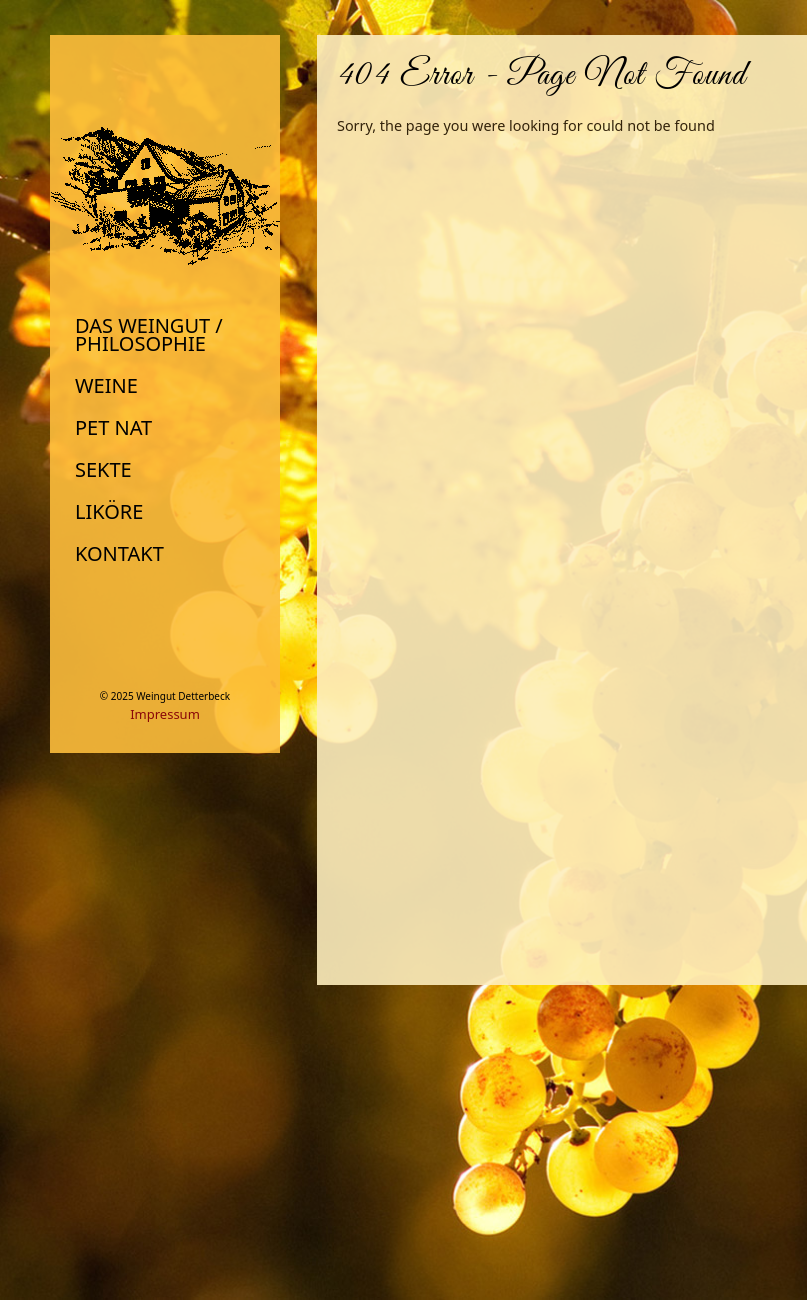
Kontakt (119, 554)
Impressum (165, 714)
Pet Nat (113, 428)
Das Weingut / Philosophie (149, 335)
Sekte (103, 470)
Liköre (109, 512)
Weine (106, 386)
